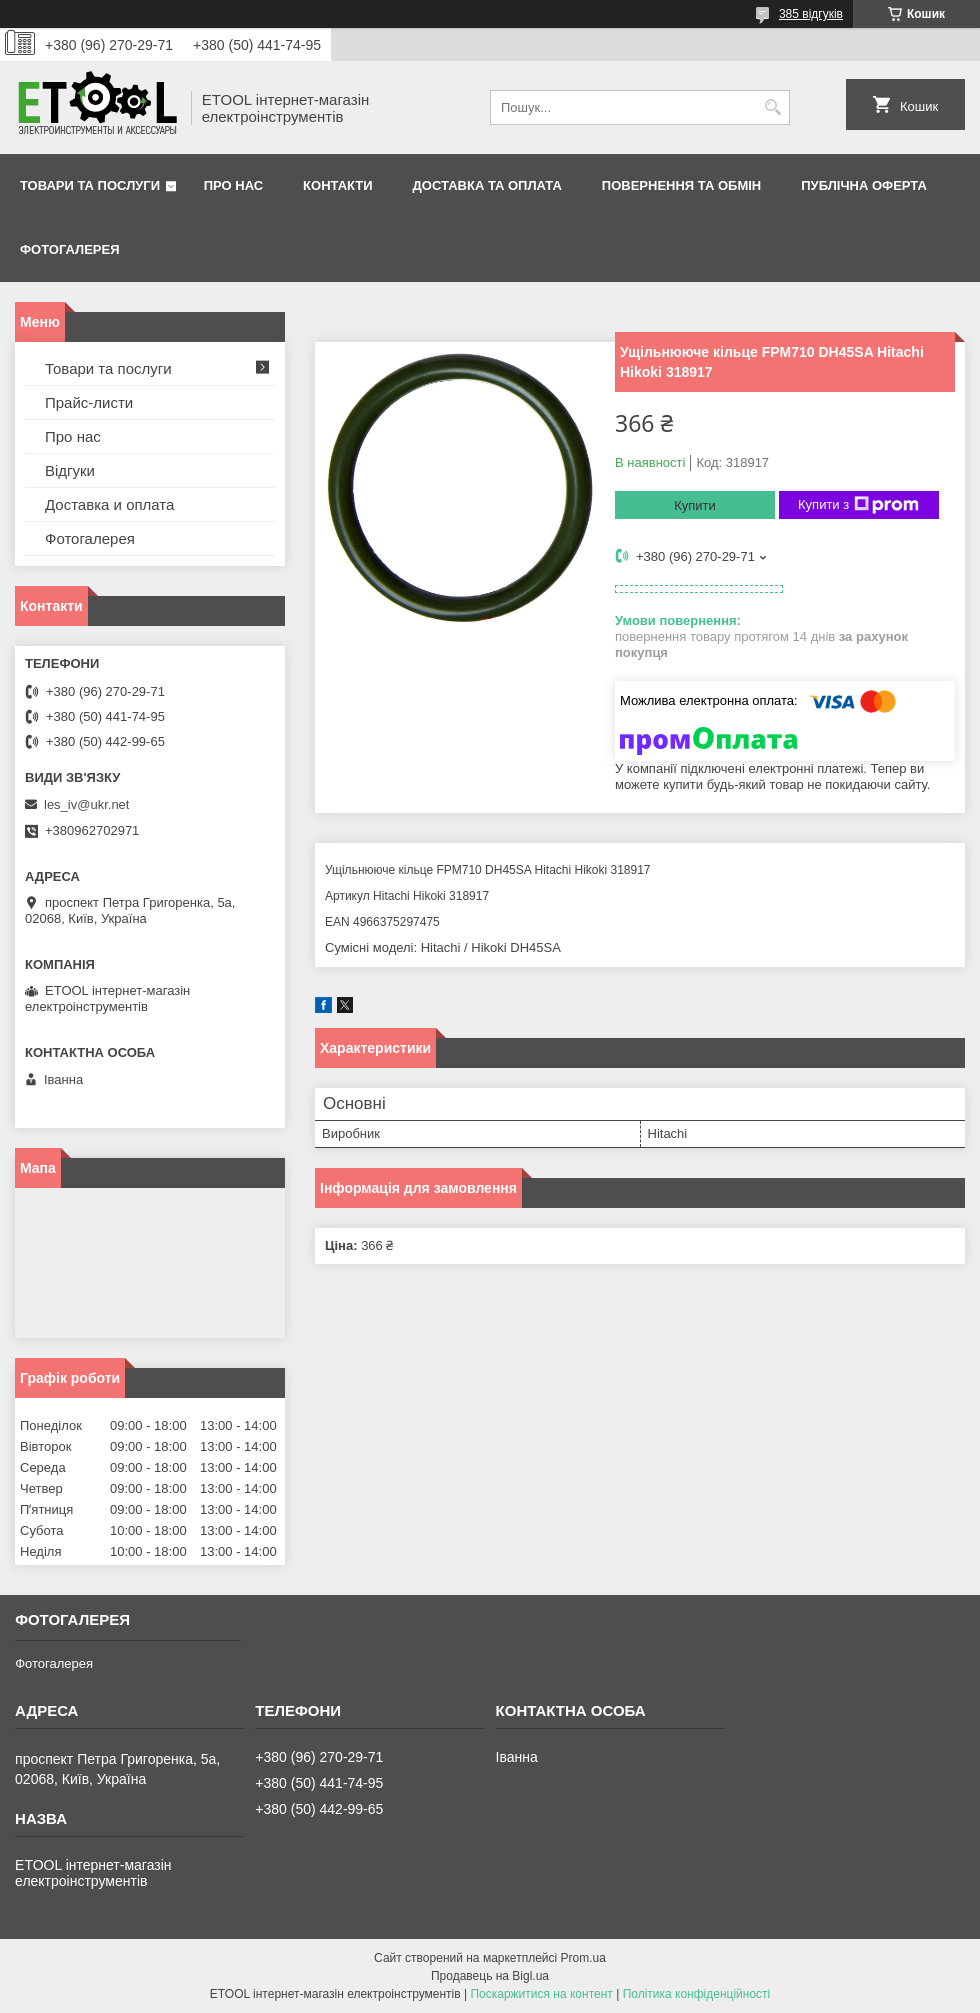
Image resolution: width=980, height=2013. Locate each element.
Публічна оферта (864, 185)
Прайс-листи (89, 402)
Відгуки (70, 470)
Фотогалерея (70, 249)
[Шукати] (772, 107)
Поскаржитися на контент (541, 1994)
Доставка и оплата (109, 504)
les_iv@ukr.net (86, 804)
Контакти (338, 185)
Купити (695, 505)
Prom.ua (583, 1958)
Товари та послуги (90, 185)
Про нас (233, 185)
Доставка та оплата (487, 185)
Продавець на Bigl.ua (490, 1976)
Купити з (858, 505)
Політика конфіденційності (697, 1994)
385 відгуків (811, 14)
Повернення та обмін (681, 185)
